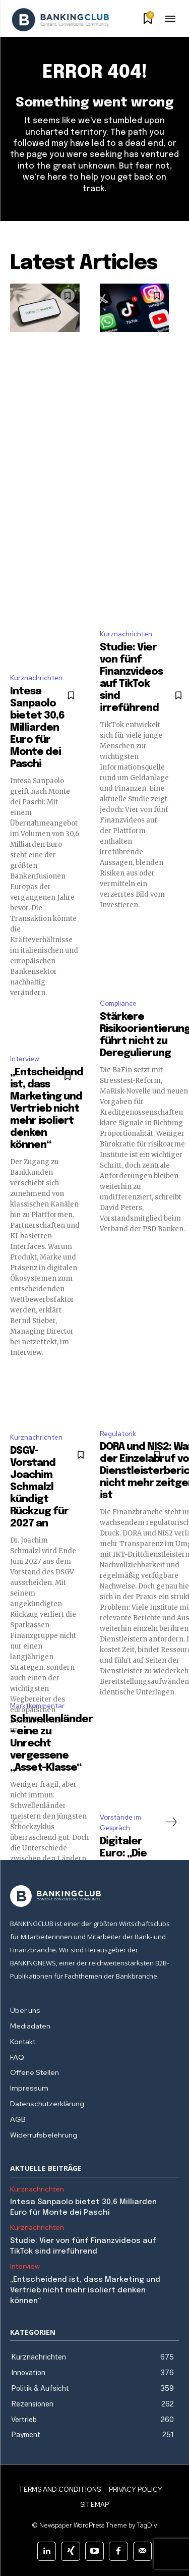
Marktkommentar (37, 1706)
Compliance (118, 1003)
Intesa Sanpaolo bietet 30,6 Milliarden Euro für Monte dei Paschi (37, 728)
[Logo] (60, 20)
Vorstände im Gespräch (120, 1822)
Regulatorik (118, 1434)
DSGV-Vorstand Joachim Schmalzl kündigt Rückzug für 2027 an (39, 1487)
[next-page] (171, 1822)
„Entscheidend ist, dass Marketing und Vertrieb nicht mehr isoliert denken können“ (46, 1108)
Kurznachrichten (36, 678)
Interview (24, 1059)
